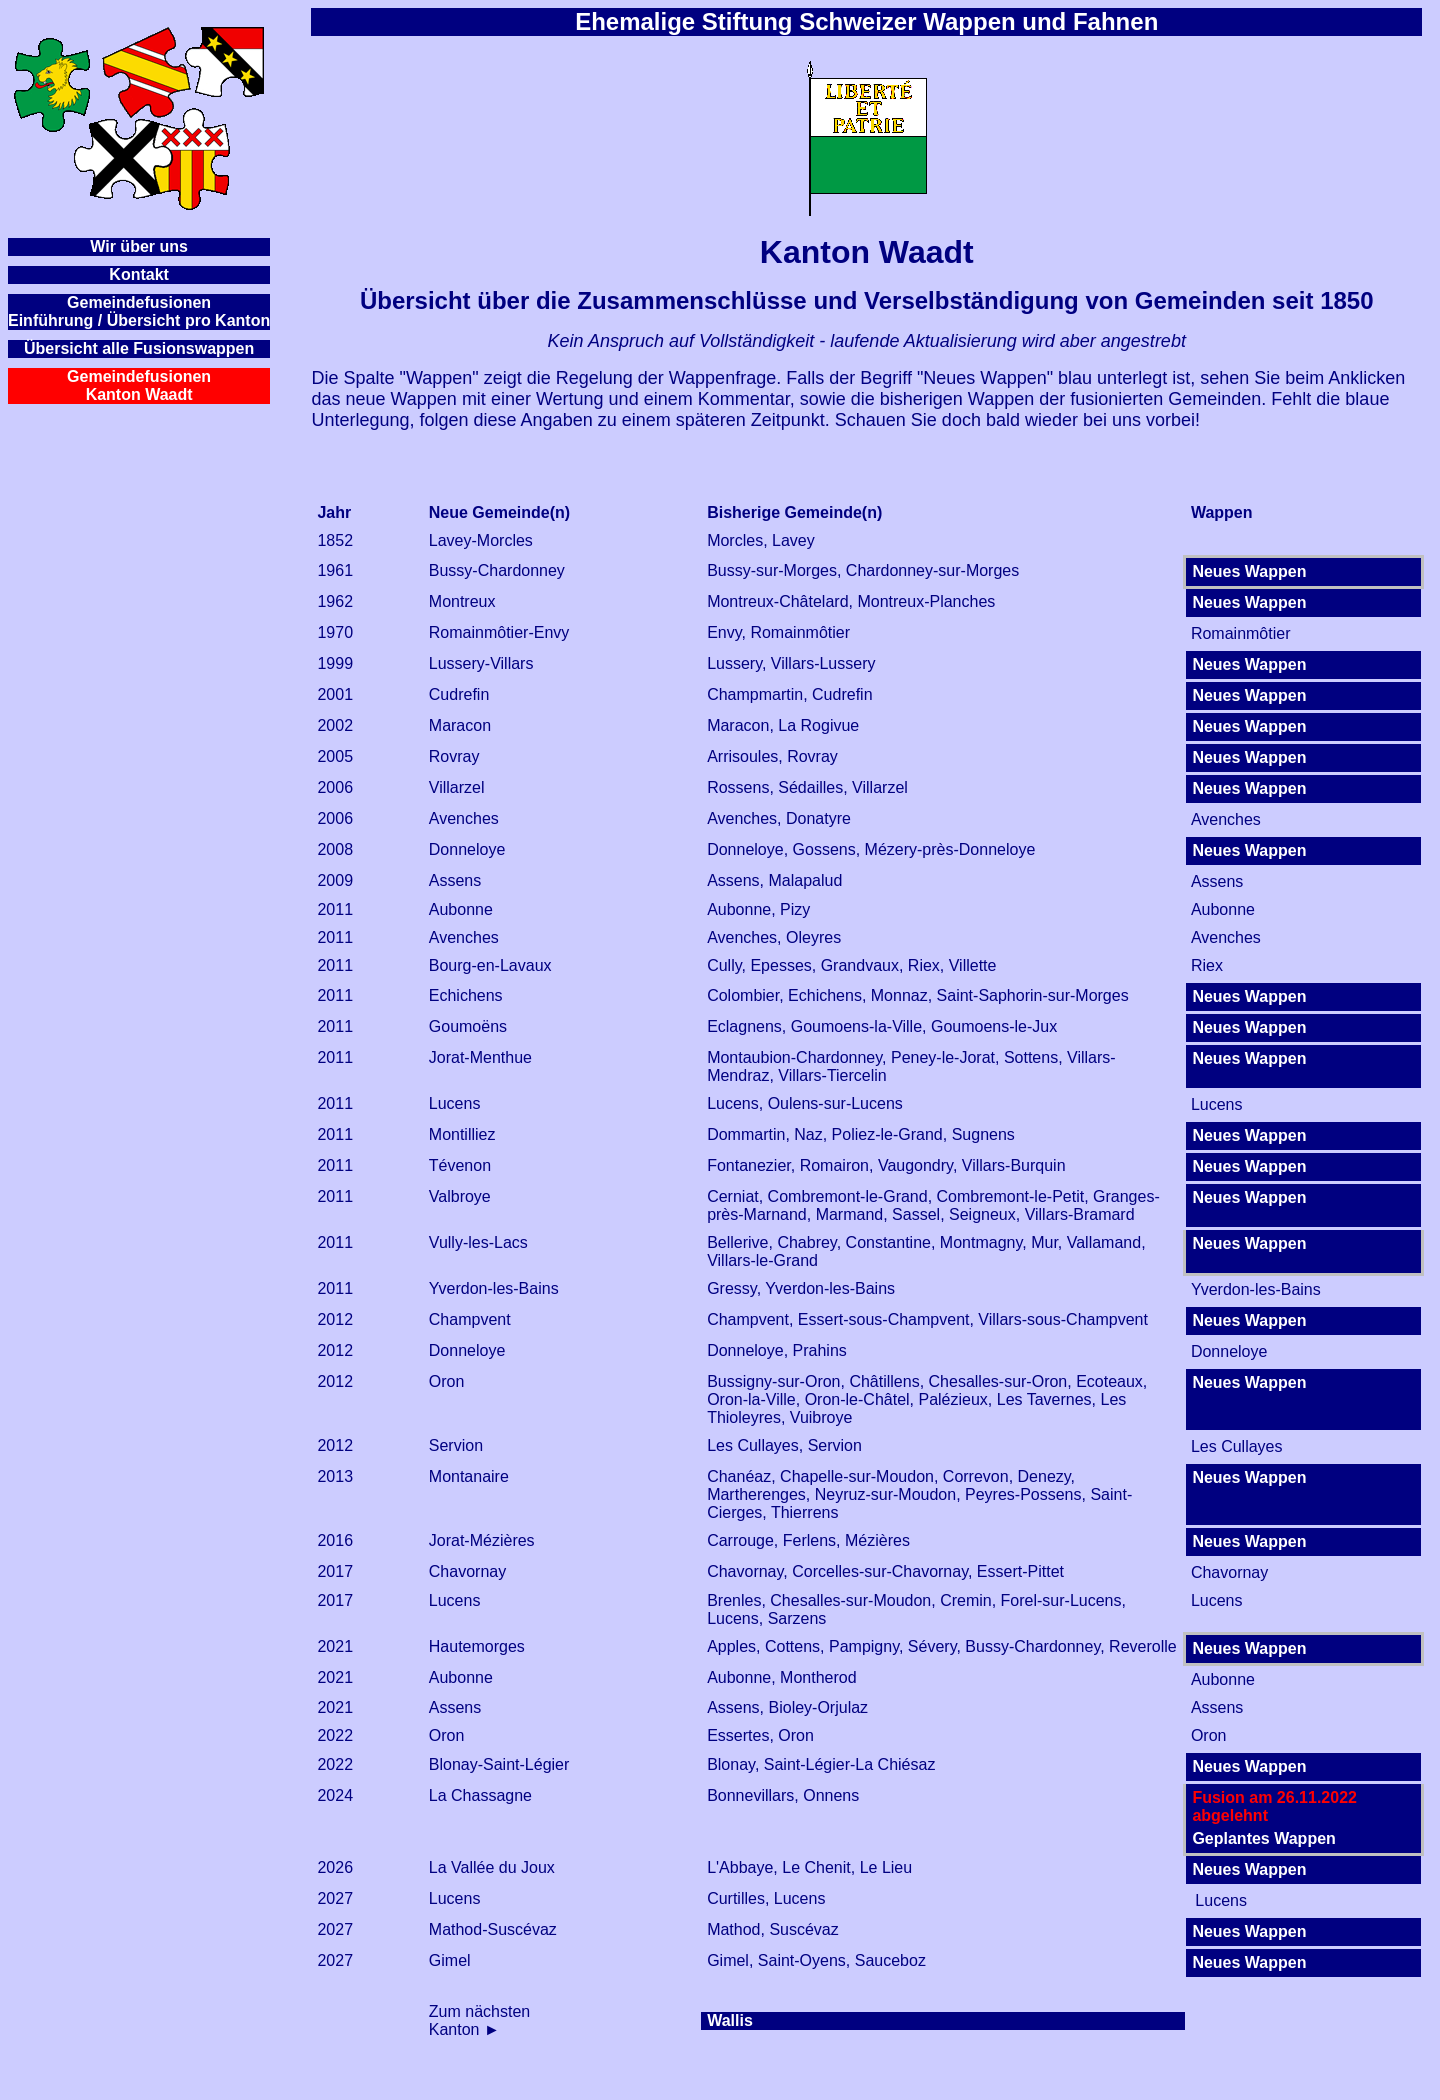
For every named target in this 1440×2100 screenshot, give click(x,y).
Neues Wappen (1249, 571)
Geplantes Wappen (1263, 1838)
